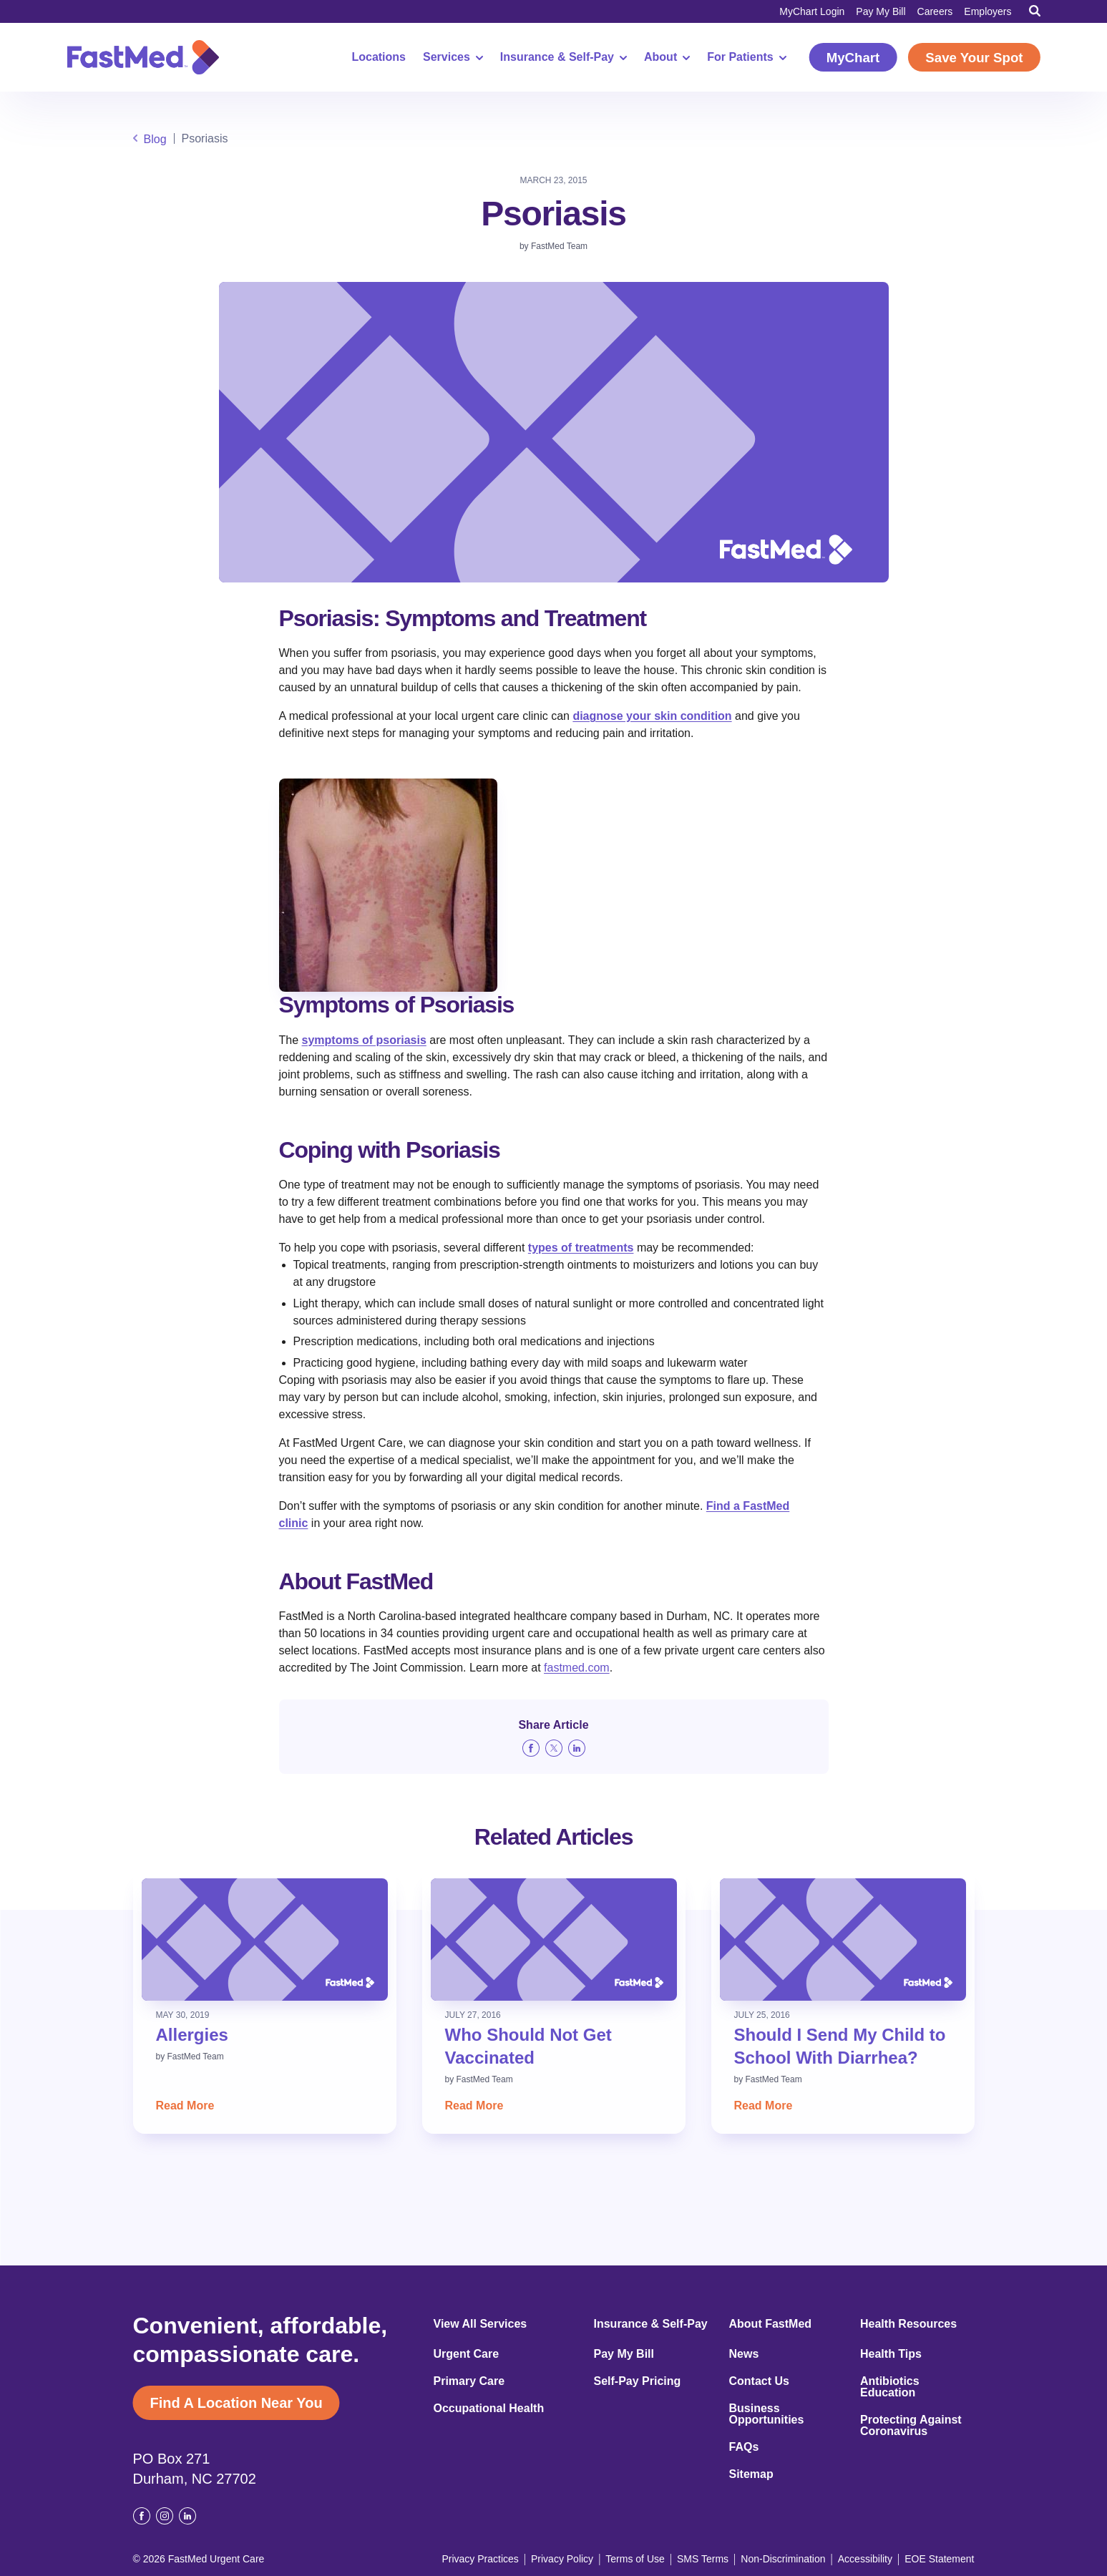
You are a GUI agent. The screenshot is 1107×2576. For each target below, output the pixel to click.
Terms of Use (634, 2559)
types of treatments (581, 1247)
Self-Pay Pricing (637, 2381)
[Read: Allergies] (265, 1939)
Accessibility (865, 2559)
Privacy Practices (480, 2559)
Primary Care (469, 2381)
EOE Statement (939, 2559)
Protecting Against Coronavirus (911, 2425)
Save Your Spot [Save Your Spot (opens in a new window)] (974, 57)
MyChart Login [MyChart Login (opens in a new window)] (811, 11)
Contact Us (759, 2381)
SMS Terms (702, 2559)
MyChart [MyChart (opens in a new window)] (853, 57)
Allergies (192, 2034)
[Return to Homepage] (143, 57)
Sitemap (751, 2474)
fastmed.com (577, 1668)
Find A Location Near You (236, 2403)
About (667, 57)
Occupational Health (489, 2408)
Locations (378, 57)
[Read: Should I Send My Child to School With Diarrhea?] (843, 1939)
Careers (935, 11)
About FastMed (770, 2324)
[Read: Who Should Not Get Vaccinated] (554, 1939)
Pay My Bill (880, 11)
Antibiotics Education (890, 2387)
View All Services (480, 2324)
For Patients (746, 57)
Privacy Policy (562, 2559)
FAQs (744, 2447)
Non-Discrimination (783, 2559)
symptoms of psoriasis (364, 1040)
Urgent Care (466, 2354)
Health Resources (908, 2324)
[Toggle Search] (1034, 10)
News (744, 2354)
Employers (987, 11)
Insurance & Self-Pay (563, 57)
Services (453, 57)
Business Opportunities (766, 2414)
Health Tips (891, 2354)
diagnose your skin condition (651, 716)
